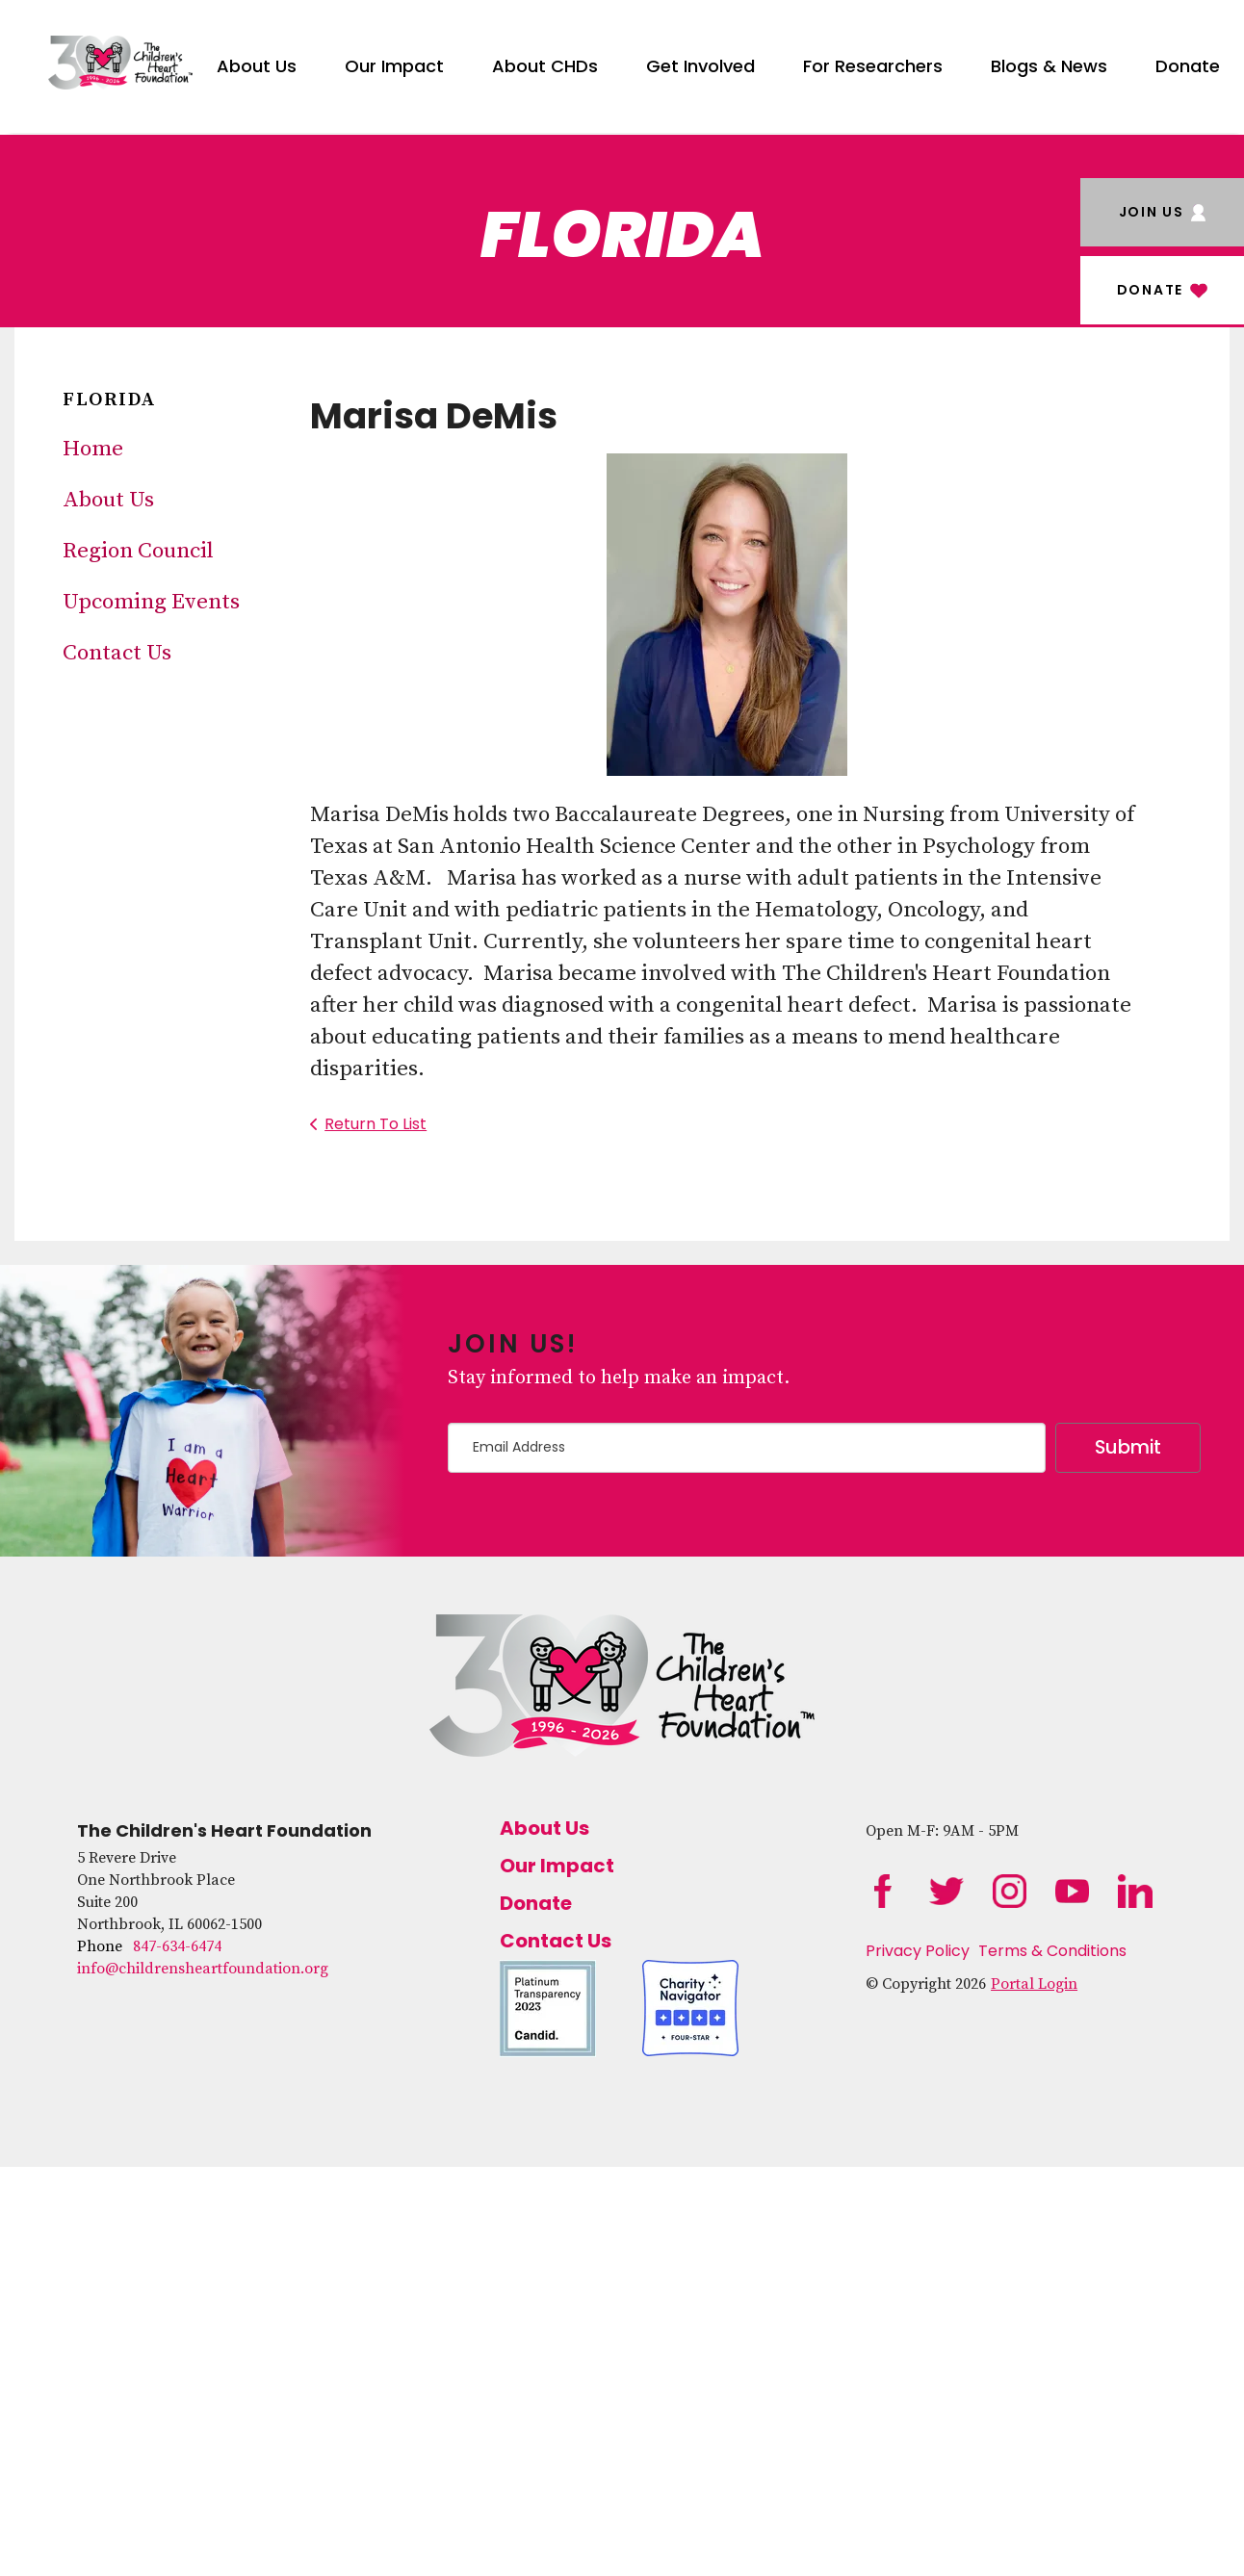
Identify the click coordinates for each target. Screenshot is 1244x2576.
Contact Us (117, 653)
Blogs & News (1049, 66)
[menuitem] (257, 62)
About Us (257, 66)
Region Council (138, 551)
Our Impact (394, 66)
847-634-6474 (177, 1946)
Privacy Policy (918, 1951)
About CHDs (545, 66)
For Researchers (873, 66)
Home (93, 449)
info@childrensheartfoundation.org (202, 1968)
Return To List (375, 1124)
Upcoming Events (151, 602)
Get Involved (700, 66)
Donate (1187, 66)
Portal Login (1034, 1984)
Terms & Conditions (1052, 1951)
